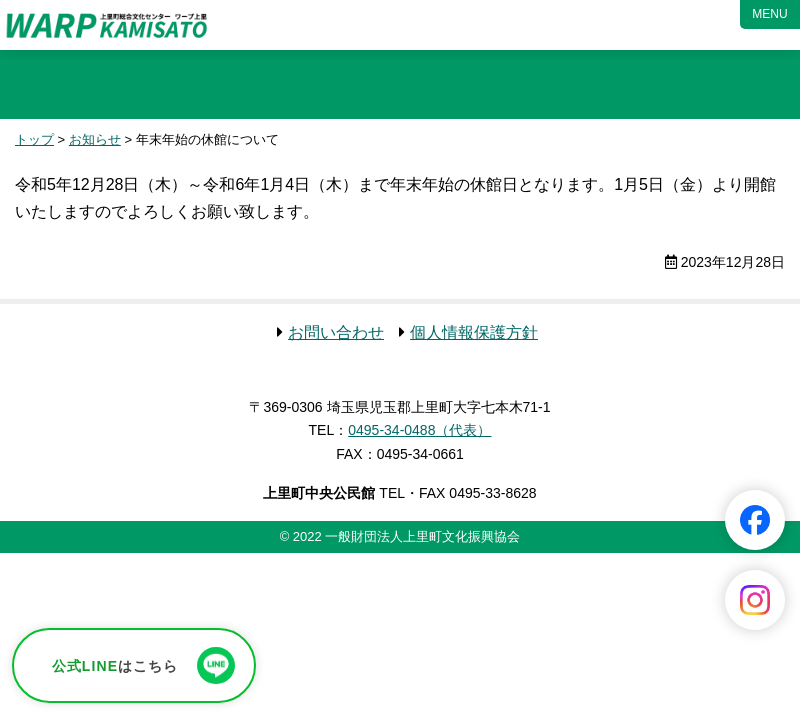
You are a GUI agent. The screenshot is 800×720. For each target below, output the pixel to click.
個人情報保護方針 (474, 332)
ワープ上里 (107, 25)
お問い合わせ (336, 332)
